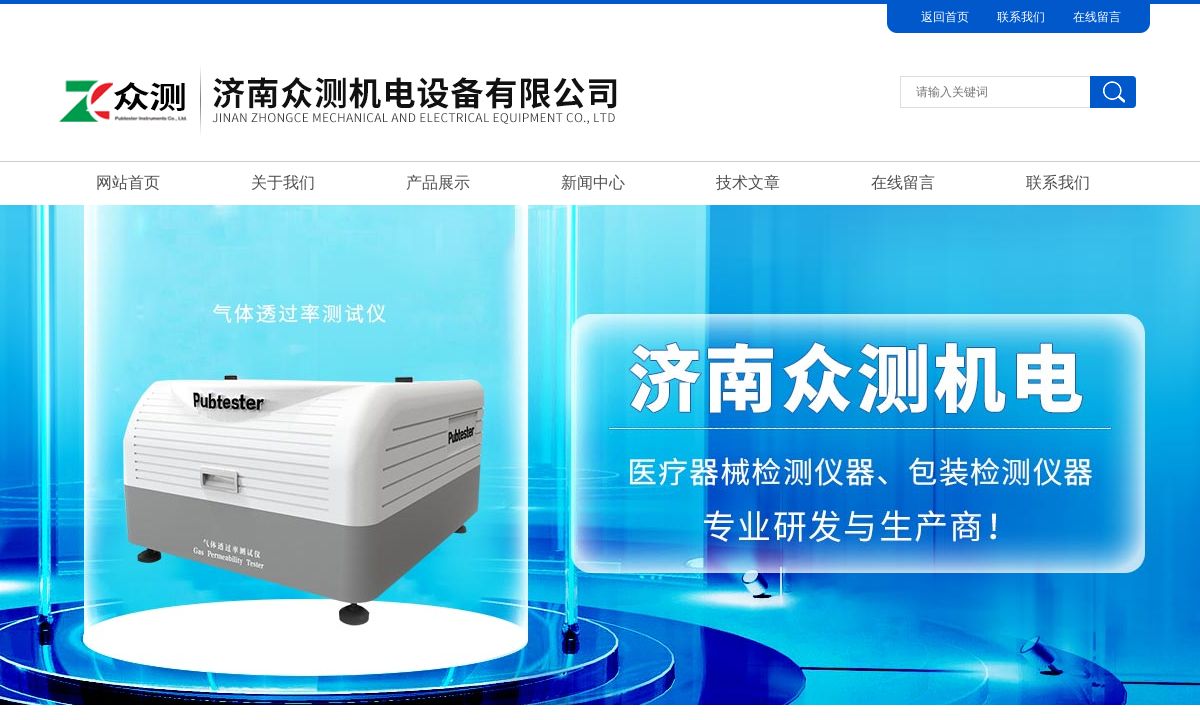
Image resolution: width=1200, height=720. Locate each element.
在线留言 (1097, 17)
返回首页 (945, 17)
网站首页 (128, 182)
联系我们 (1021, 17)
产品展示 (438, 182)
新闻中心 (593, 182)
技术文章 (748, 182)
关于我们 (283, 182)
